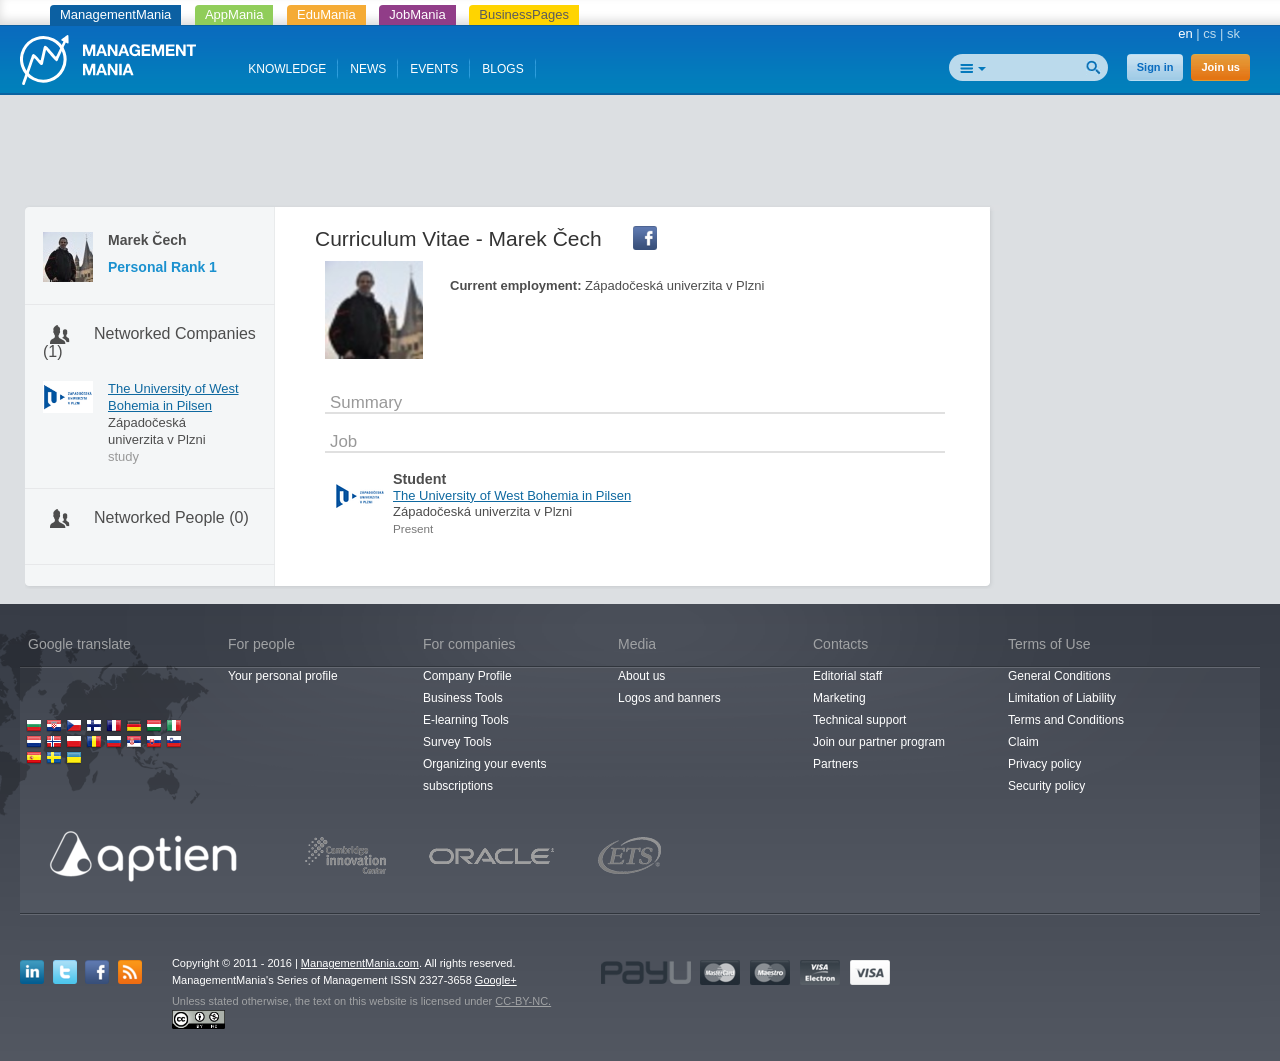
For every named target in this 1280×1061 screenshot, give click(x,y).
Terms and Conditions (1066, 720)
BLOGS (502, 69)
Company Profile (467, 676)
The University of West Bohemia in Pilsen (173, 397)
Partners (835, 764)
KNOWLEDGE (287, 69)
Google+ (496, 980)
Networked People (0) (171, 517)
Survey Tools (457, 742)
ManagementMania (115, 14)
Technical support (859, 720)
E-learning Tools (466, 720)
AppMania (234, 14)
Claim (1023, 742)
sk (1233, 33)
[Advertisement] (640, 155)
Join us (1220, 67)
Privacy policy (1044, 764)
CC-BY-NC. (523, 1001)
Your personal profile (283, 676)
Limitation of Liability (1062, 698)
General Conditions (1059, 676)
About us (641, 676)
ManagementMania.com (360, 963)
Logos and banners (669, 698)
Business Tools (463, 698)
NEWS (368, 69)
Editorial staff (847, 676)
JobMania (417, 14)
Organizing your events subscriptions (484, 775)
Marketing (839, 698)
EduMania (326, 14)
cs (1209, 33)
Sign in (1155, 67)
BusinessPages (524, 14)
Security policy (1046, 786)
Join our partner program (879, 742)
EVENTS (434, 69)
